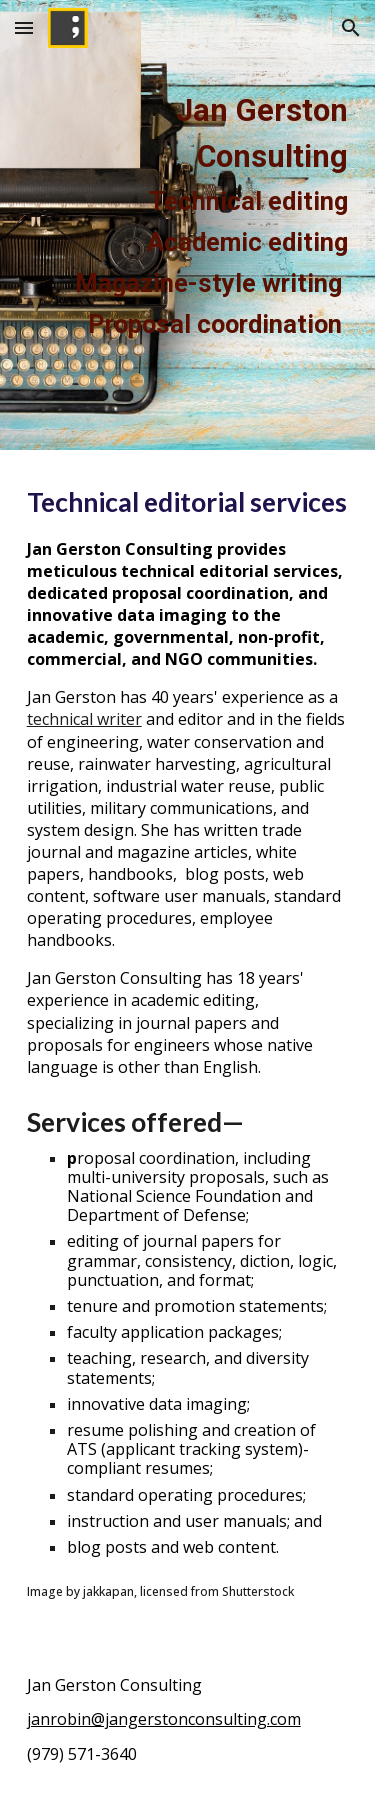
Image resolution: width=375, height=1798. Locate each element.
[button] (24, 27)
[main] (188, 225)
